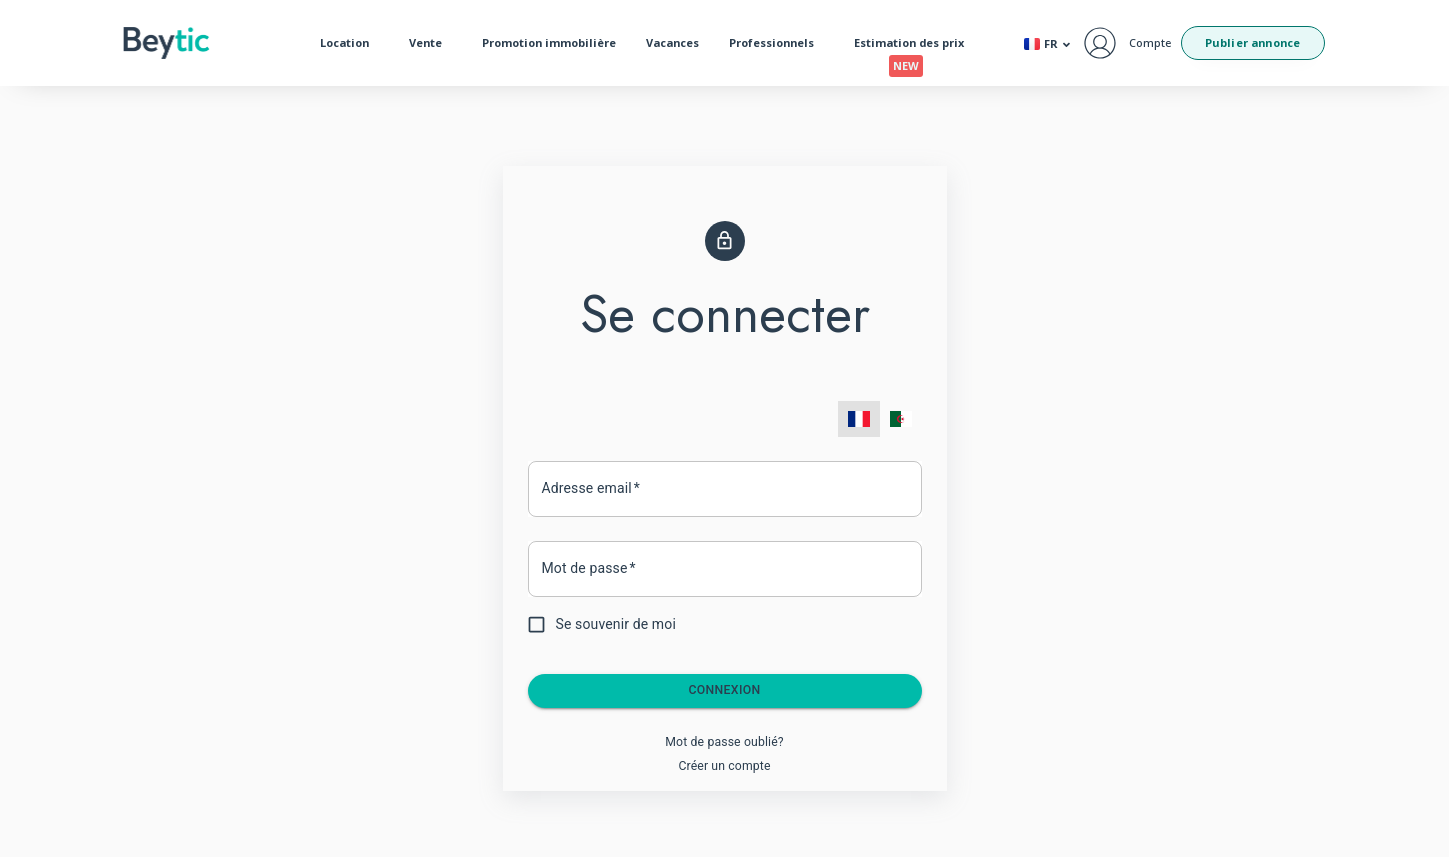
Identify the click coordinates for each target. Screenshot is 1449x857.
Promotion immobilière (549, 42)
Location (349, 43)
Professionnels (776, 43)
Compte (1150, 42)
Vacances (672, 42)
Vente (430, 43)
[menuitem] (859, 419)
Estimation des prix (914, 47)
